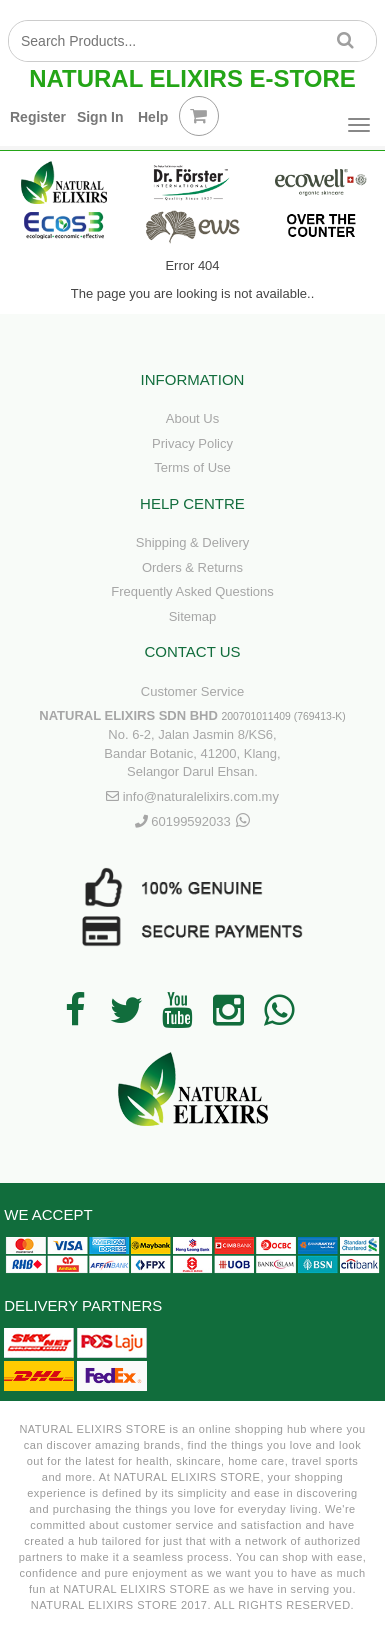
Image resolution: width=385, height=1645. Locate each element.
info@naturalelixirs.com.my (201, 796)
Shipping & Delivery (192, 542)
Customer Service (192, 691)
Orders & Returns (192, 567)
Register (38, 117)
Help (153, 117)
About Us (192, 418)
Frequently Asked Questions (192, 591)
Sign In (100, 117)
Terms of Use (192, 467)
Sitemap (193, 616)
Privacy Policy (192, 443)
